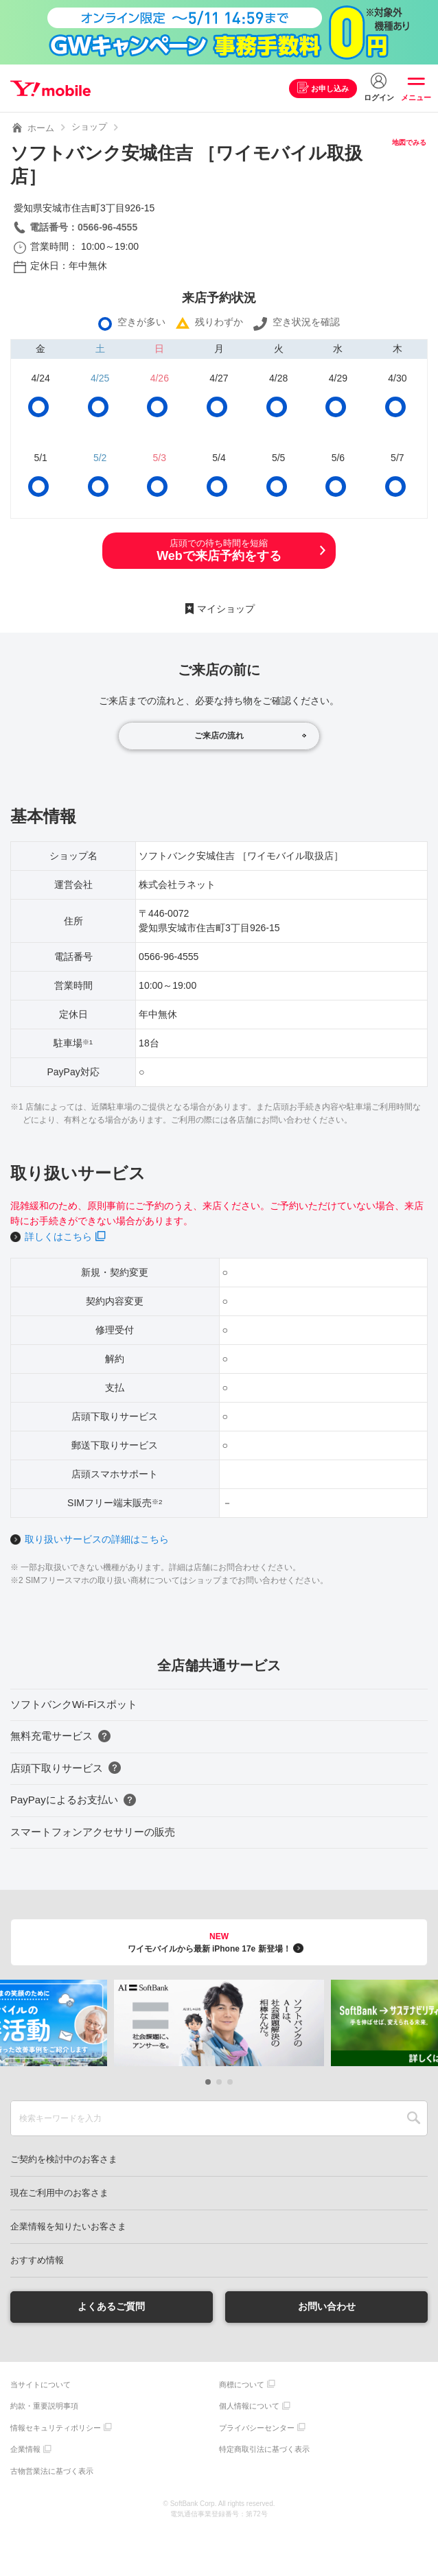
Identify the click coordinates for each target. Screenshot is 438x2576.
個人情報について (249, 2406)
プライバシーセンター (257, 2428)
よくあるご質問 (111, 2306)
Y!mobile (50, 88)
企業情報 (25, 2449)
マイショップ (226, 608)
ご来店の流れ (219, 735)
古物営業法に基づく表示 (51, 2471)
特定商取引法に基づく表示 (264, 2449)
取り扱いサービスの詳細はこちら (97, 1539)
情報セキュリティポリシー (55, 2428)
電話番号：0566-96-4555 (83, 227)
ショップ (89, 126)
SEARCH (413, 2118)
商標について (241, 2384)
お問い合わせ (327, 2306)
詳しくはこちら (58, 1236)
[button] (208, 2082)
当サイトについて (40, 2384)
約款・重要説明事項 (44, 2406)
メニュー (416, 97)
